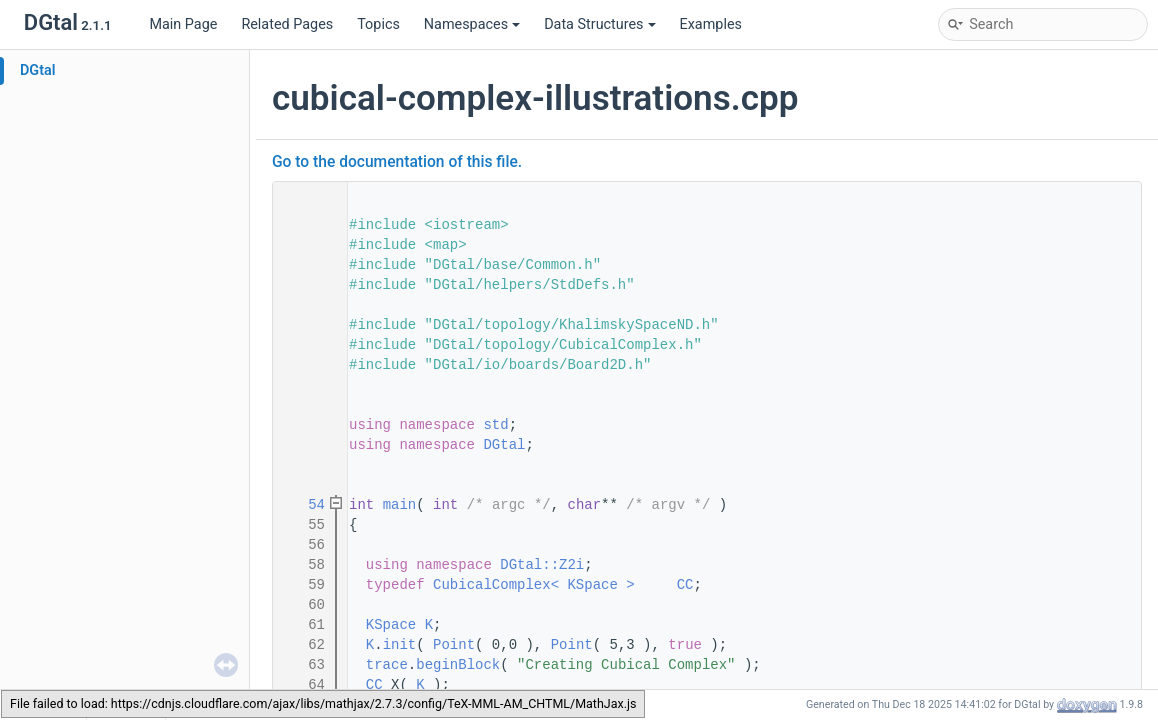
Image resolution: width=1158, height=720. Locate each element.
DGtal (38, 70)
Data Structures (599, 24)
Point (454, 645)
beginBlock (458, 665)
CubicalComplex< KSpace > (534, 585)
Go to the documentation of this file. (397, 162)
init (400, 645)
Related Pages (287, 24)
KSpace (391, 625)
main (400, 505)
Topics (378, 24)
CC (685, 585)
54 (304, 505)
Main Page (183, 24)
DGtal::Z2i (542, 565)
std (495, 425)
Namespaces (472, 24)
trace (387, 665)
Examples (711, 24)
